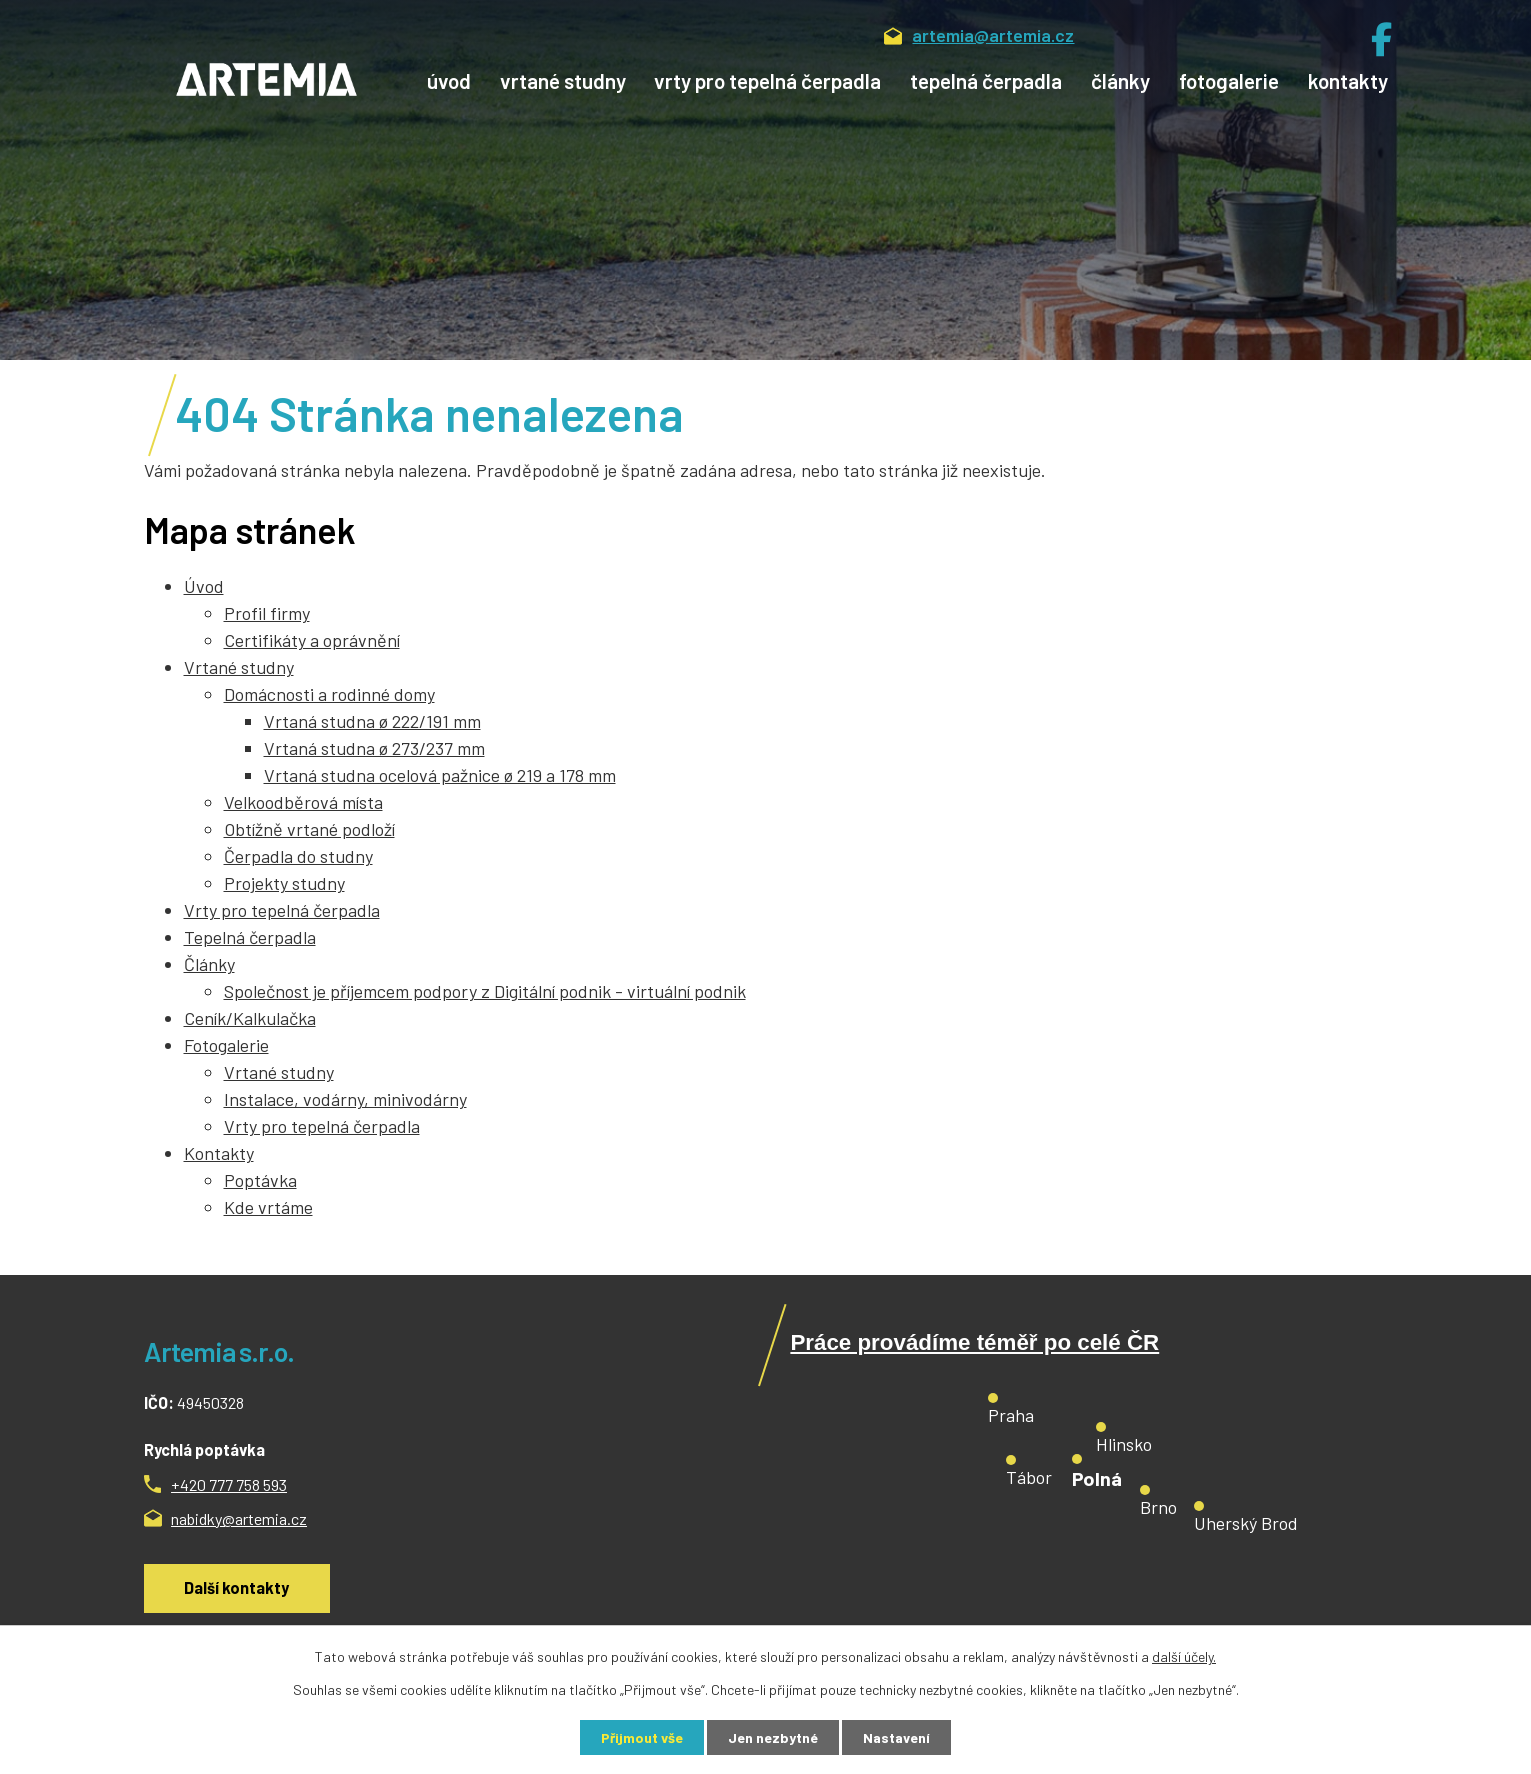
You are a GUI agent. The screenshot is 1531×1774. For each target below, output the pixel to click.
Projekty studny (284, 883)
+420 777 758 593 (229, 1484)
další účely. (1184, 1656)
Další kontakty (236, 1587)
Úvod (449, 80)
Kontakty (1348, 80)
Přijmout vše (642, 1737)
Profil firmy (267, 613)
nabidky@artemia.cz (239, 1518)
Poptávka (260, 1180)
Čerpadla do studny (298, 856)
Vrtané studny (563, 80)
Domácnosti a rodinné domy (329, 694)
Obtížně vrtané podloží (309, 829)
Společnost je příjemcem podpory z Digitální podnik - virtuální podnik (485, 991)
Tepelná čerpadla (986, 80)
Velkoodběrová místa (303, 802)
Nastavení (896, 1737)
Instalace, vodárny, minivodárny (345, 1099)
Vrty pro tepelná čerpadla (767, 80)
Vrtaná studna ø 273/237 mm (374, 748)
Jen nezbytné (773, 1737)
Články (1120, 80)
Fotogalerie (1229, 80)
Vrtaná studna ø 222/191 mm (372, 721)
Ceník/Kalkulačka (250, 1018)
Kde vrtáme (268, 1207)
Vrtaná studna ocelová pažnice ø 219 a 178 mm (440, 775)
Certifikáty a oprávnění (312, 640)
